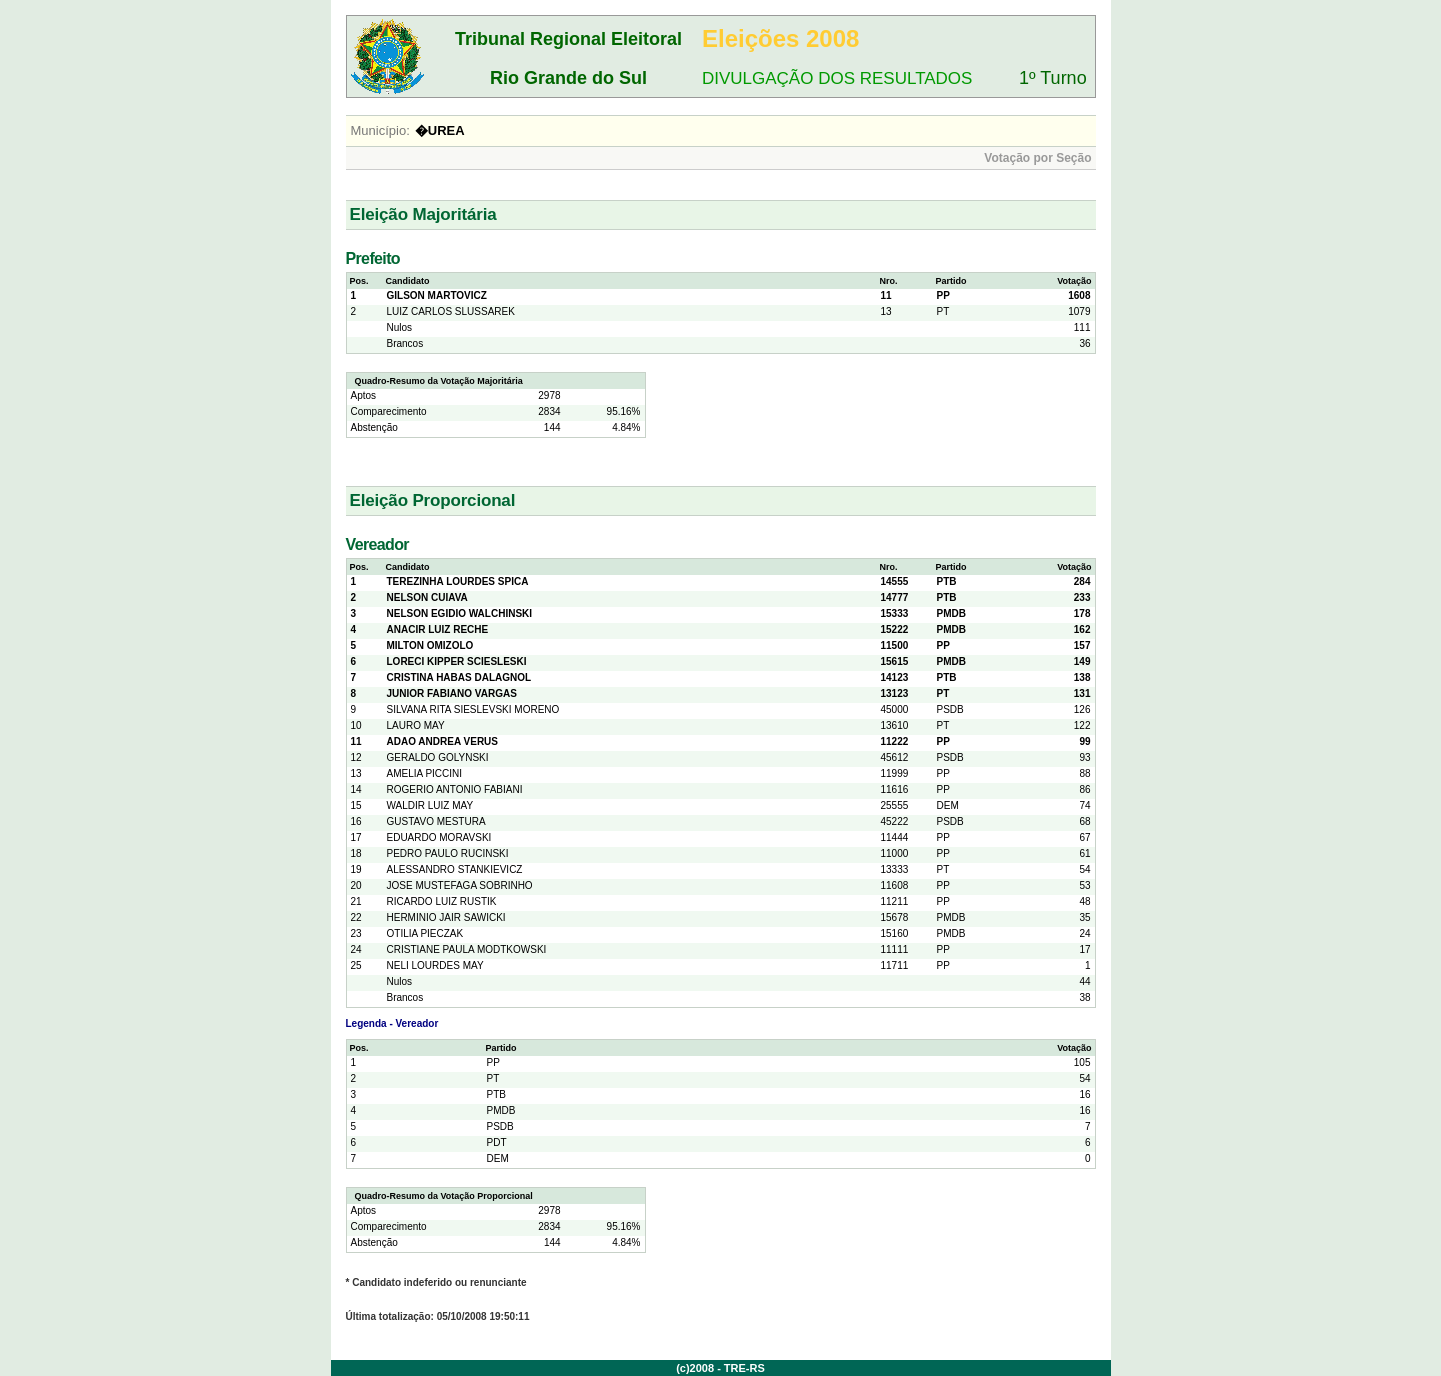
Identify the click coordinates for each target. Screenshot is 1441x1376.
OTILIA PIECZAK (425, 933)
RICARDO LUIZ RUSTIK (442, 901)
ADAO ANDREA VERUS (443, 741)
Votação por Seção (1037, 158)
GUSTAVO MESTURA (436, 821)
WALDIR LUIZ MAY (430, 805)
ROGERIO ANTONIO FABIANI (455, 789)
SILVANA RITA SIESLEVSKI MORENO (473, 709)
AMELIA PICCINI (425, 773)
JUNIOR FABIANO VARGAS (452, 693)
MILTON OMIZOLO (430, 645)
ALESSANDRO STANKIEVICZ (455, 869)
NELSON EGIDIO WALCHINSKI (460, 613)
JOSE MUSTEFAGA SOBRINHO (460, 885)
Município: (380, 130)
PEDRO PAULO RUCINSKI (448, 853)
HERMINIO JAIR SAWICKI (446, 917)
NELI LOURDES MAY (435, 965)
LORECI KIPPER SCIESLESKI (457, 661)
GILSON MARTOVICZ (437, 295)
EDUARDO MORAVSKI (439, 837)
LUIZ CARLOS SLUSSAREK (451, 311)
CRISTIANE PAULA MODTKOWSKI (467, 949)
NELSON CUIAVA (427, 597)
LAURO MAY (416, 725)
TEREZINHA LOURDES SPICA (458, 581)
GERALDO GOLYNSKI (438, 757)
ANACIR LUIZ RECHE (438, 629)
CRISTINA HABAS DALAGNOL (459, 677)
